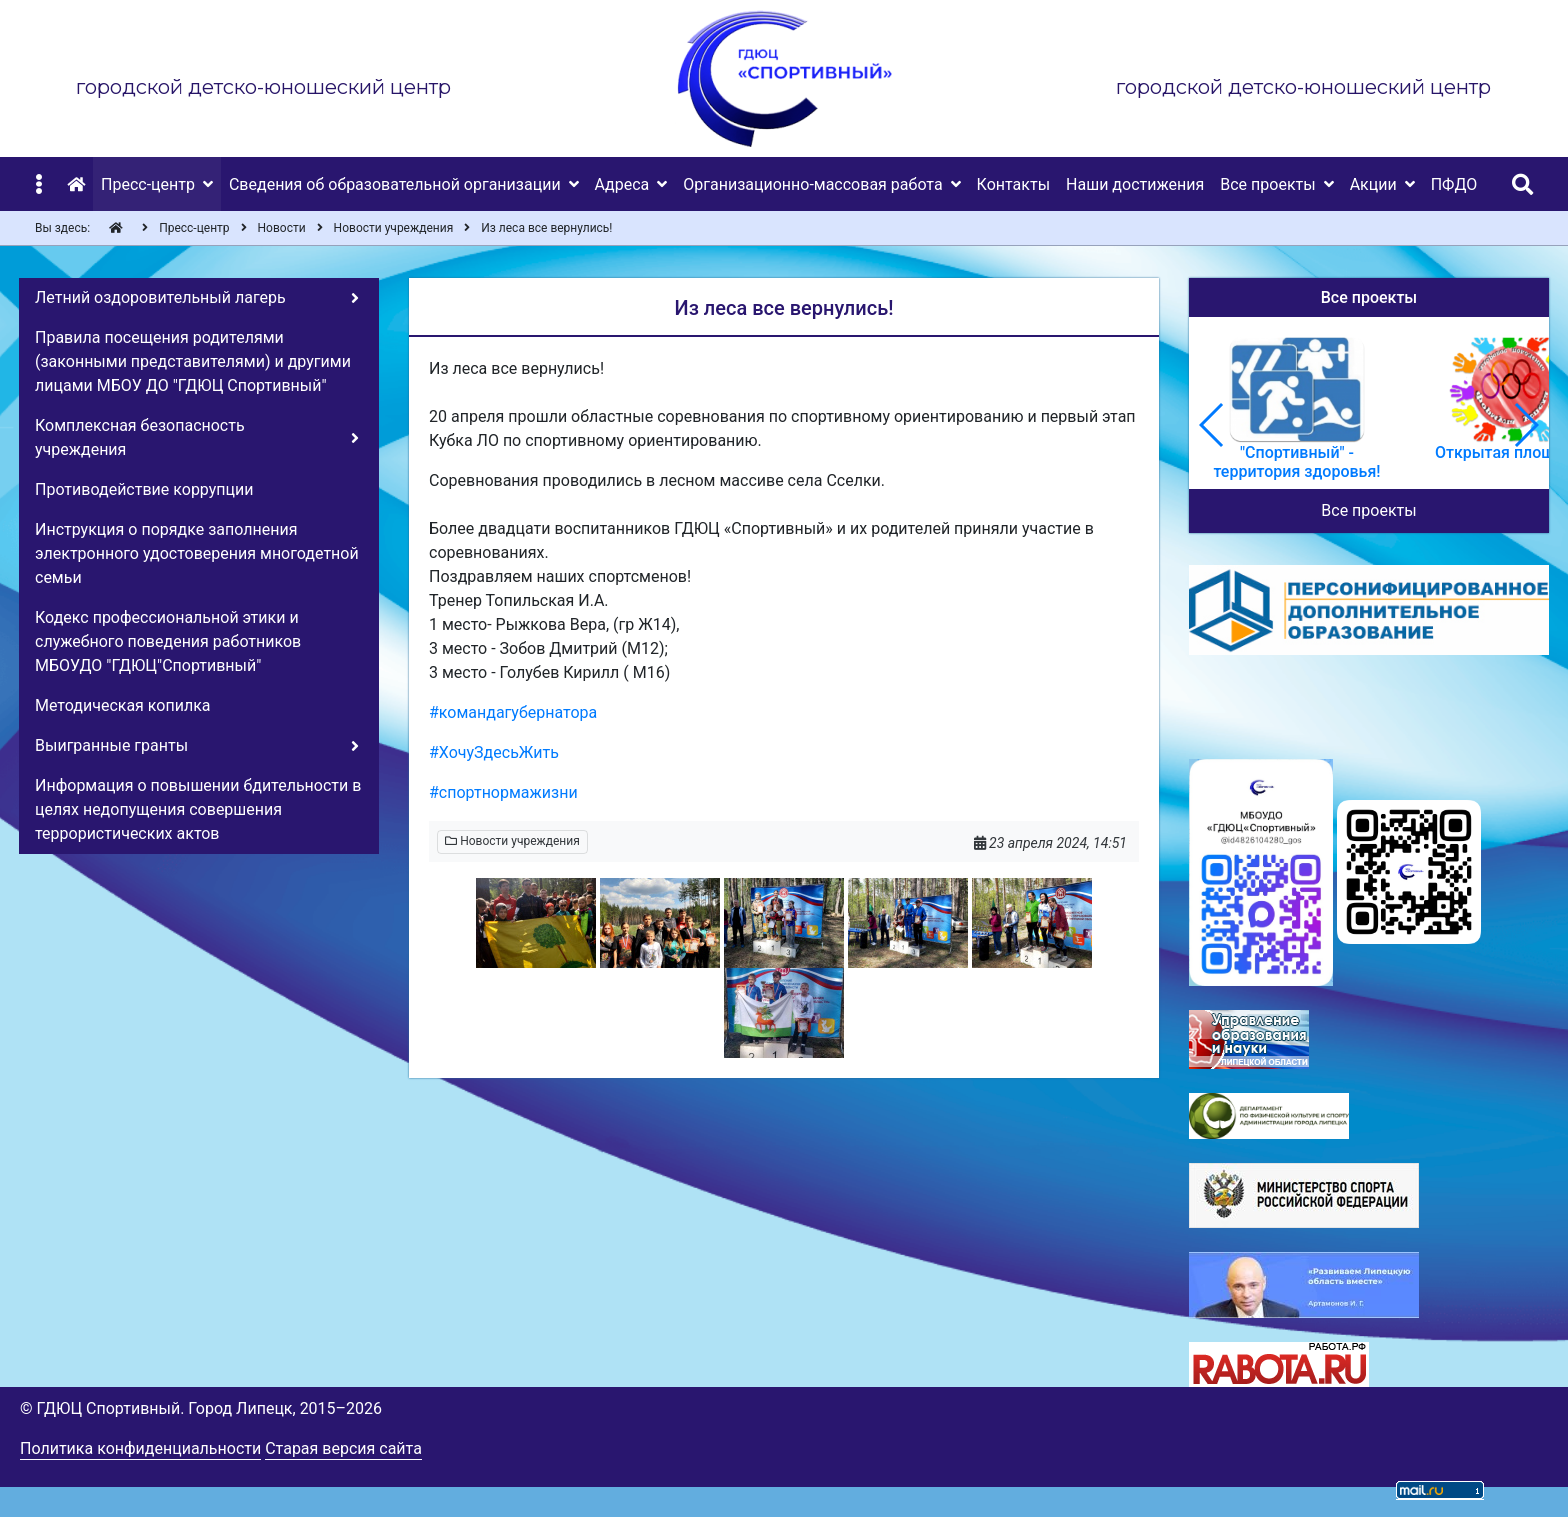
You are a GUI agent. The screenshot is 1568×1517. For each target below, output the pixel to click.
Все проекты (1368, 510)
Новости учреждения (512, 841)
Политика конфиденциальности (140, 1448)
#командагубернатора (513, 712)
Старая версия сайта (343, 1448)
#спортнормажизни (503, 792)
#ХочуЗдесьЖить (494, 752)
